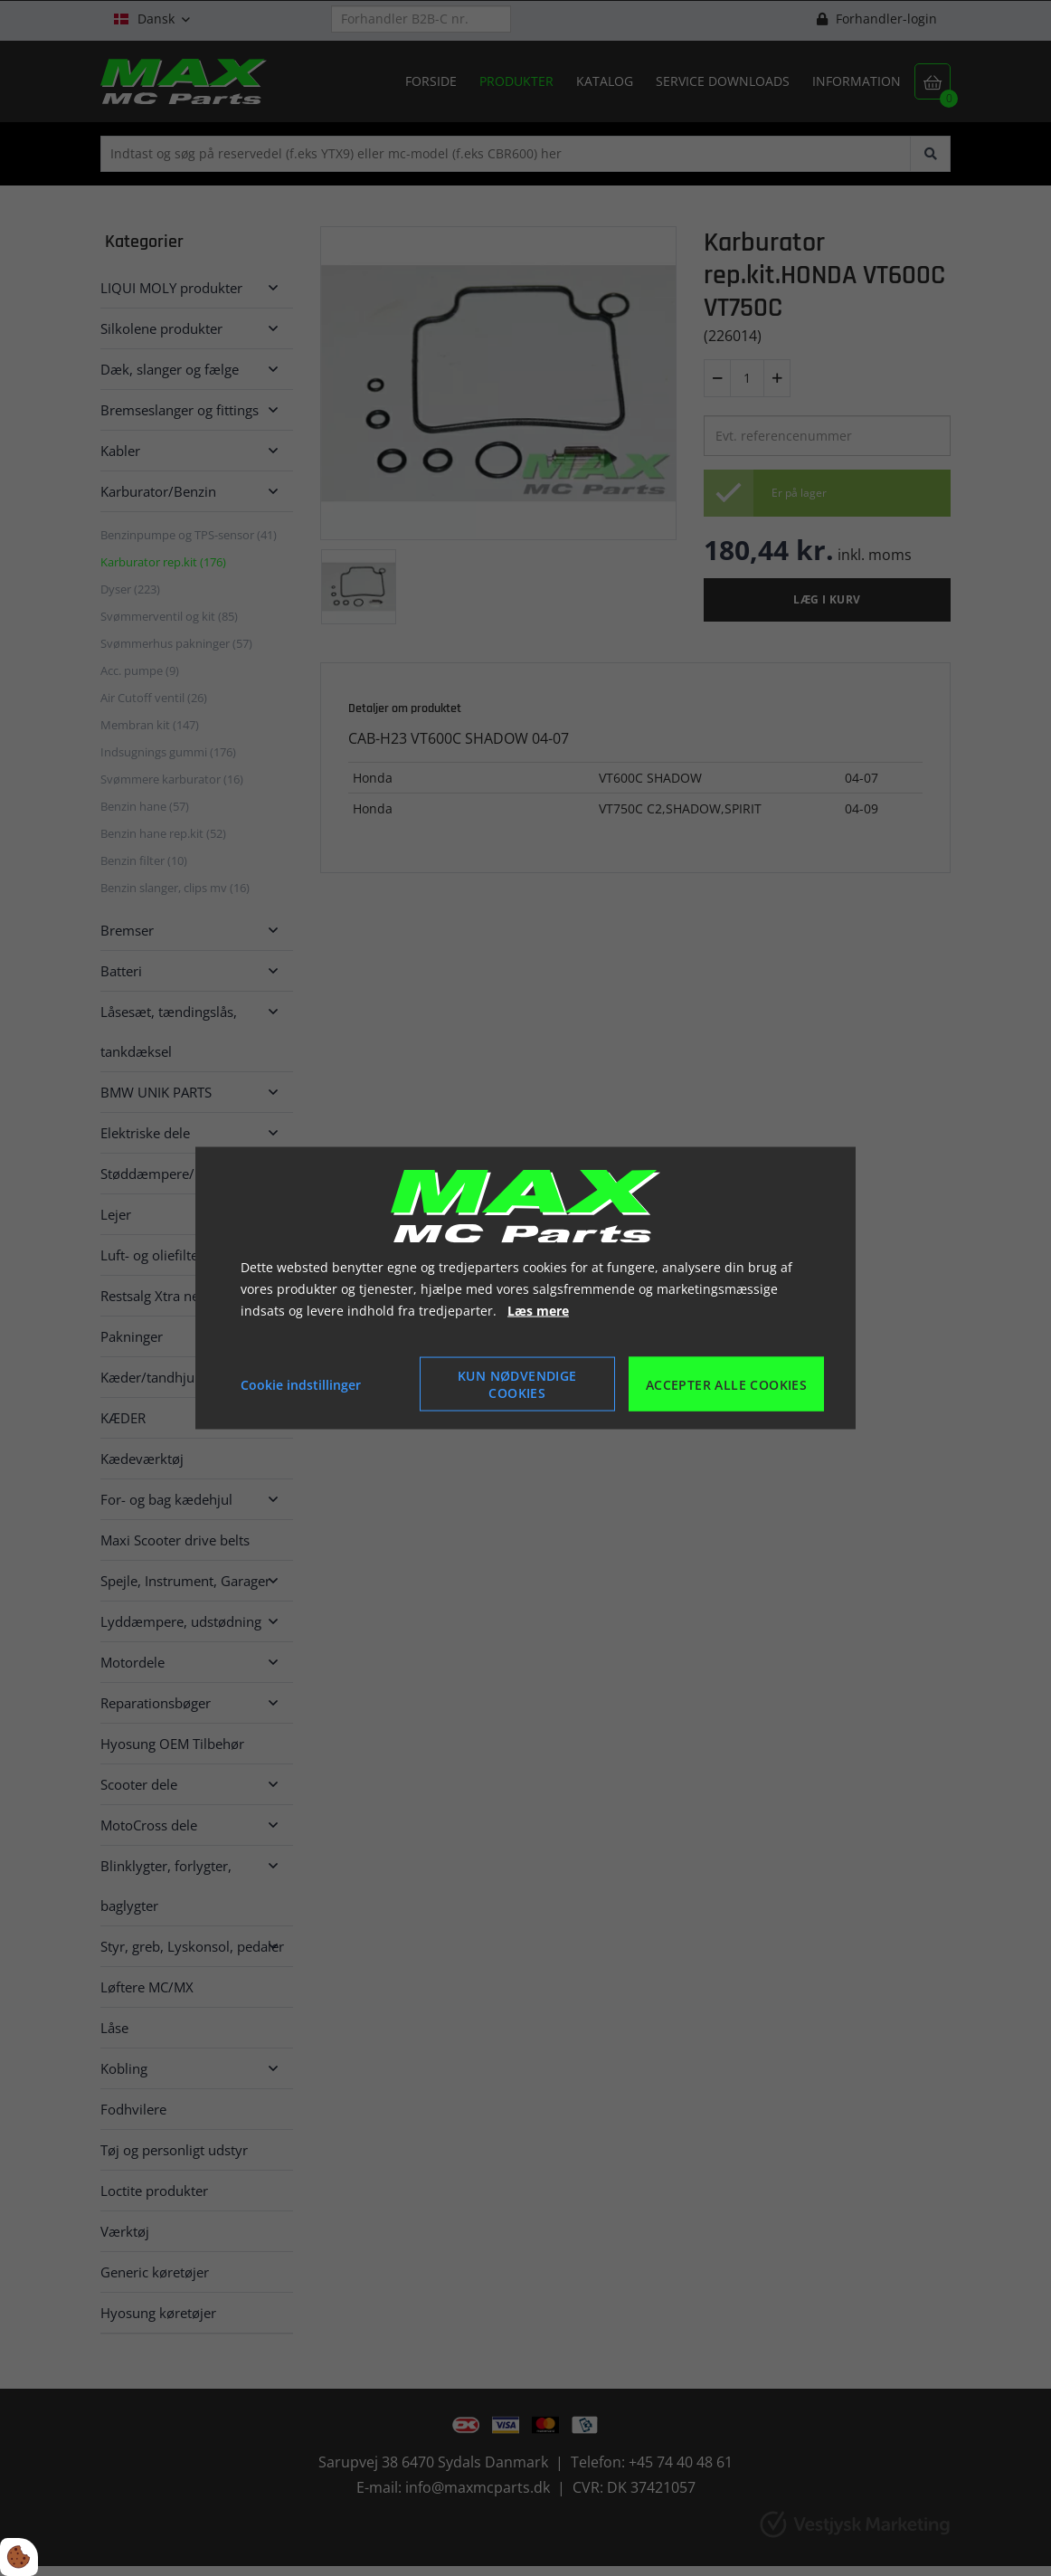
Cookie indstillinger (301, 1384)
